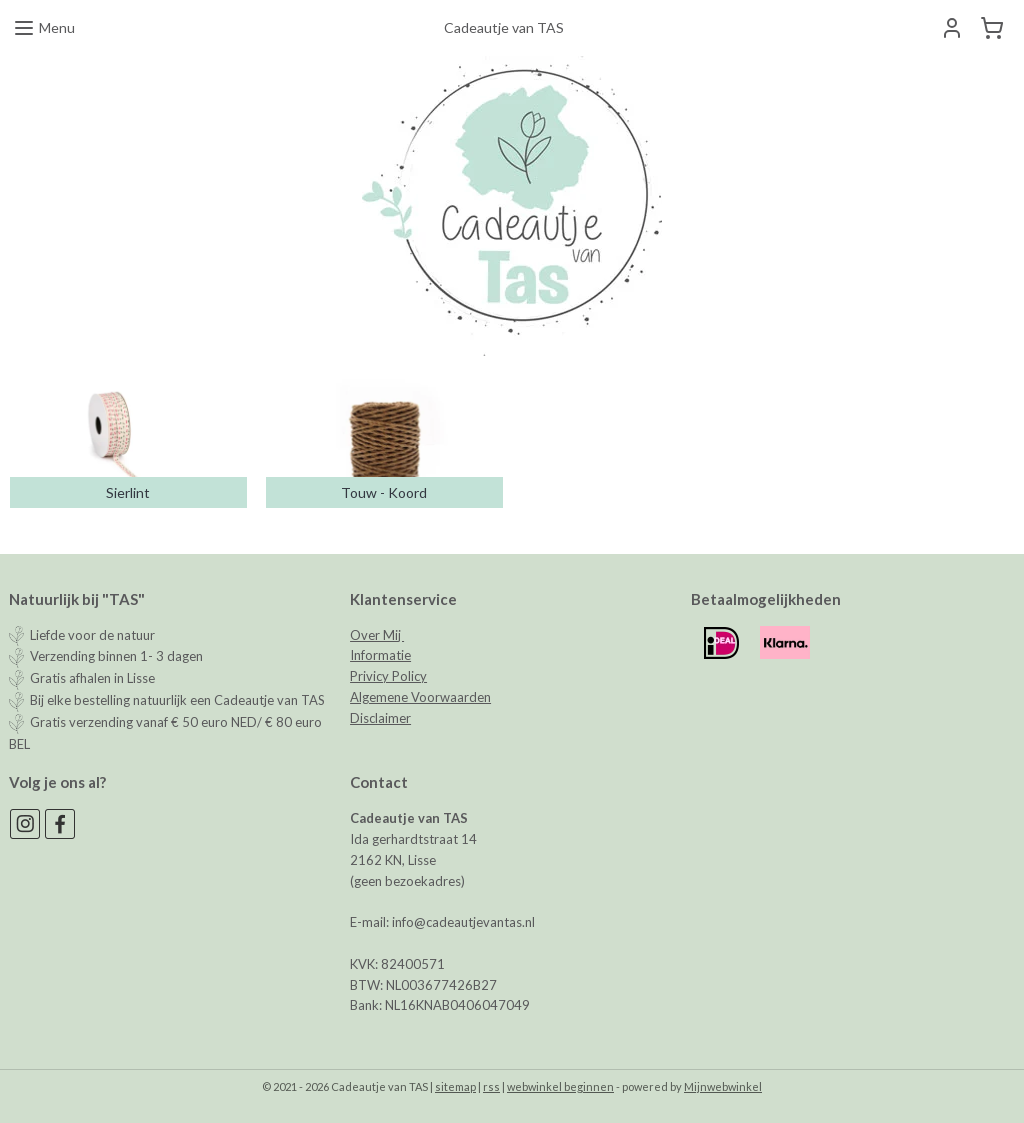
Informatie (380, 655)
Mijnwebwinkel (723, 1086)
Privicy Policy (388, 676)
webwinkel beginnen (560, 1086)
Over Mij (377, 635)
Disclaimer (380, 718)
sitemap (455, 1086)
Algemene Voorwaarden (420, 697)
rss (491, 1086)
